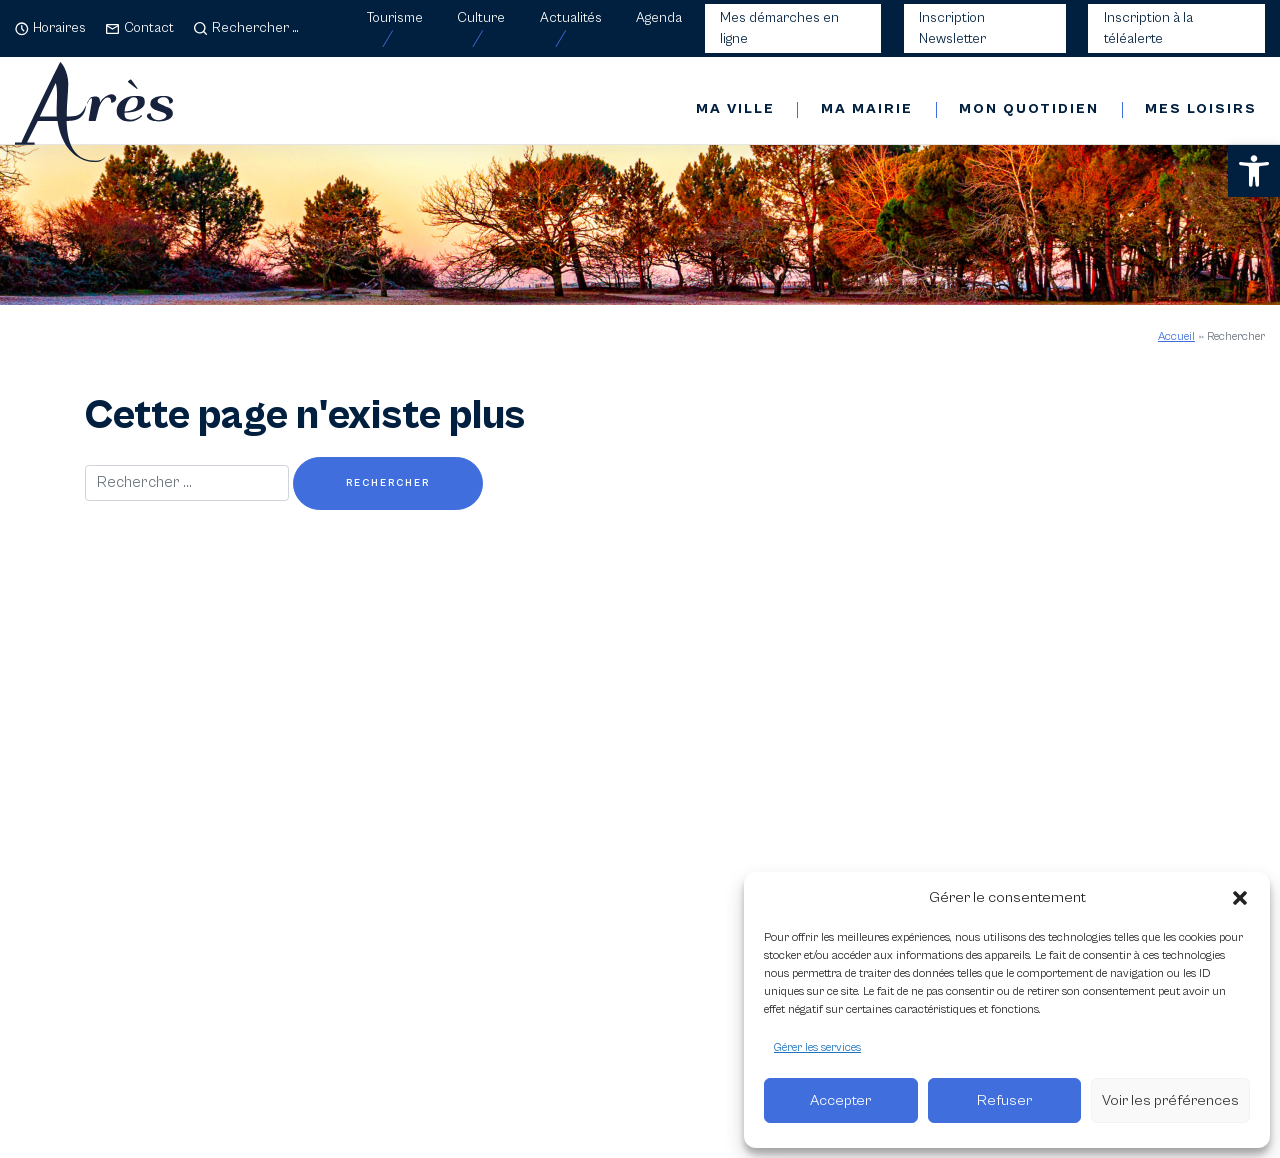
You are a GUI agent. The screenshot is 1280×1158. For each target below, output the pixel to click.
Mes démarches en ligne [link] (779, 28)
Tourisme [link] (395, 18)
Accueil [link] (1176, 336)
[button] (1240, 898)
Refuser (1004, 1100)
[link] (1254, 171)
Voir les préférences (1170, 1100)
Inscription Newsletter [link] (952, 28)
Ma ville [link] (735, 109)
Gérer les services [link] (817, 1047)
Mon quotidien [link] (1029, 109)
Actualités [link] (571, 18)
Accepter (840, 1100)
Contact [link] (149, 28)
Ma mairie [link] (867, 109)
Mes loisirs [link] (1201, 109)
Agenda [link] (659, 18)
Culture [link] (481, 18)
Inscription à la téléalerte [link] (1148, 28)
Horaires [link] (59, 28)
